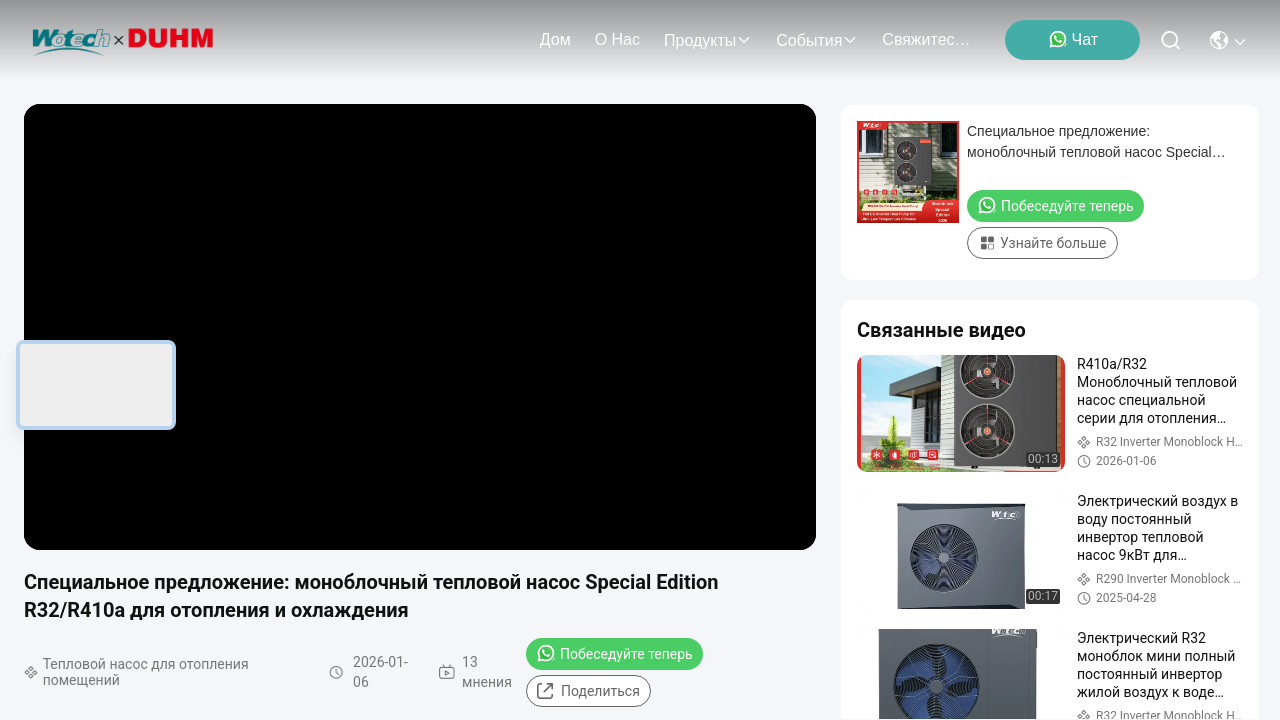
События (817, 40)
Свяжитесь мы (930, 39)
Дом (555, 39)
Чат (1073, 39)
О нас (617, 39)
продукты (708, 40)
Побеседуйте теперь (614, 653)
